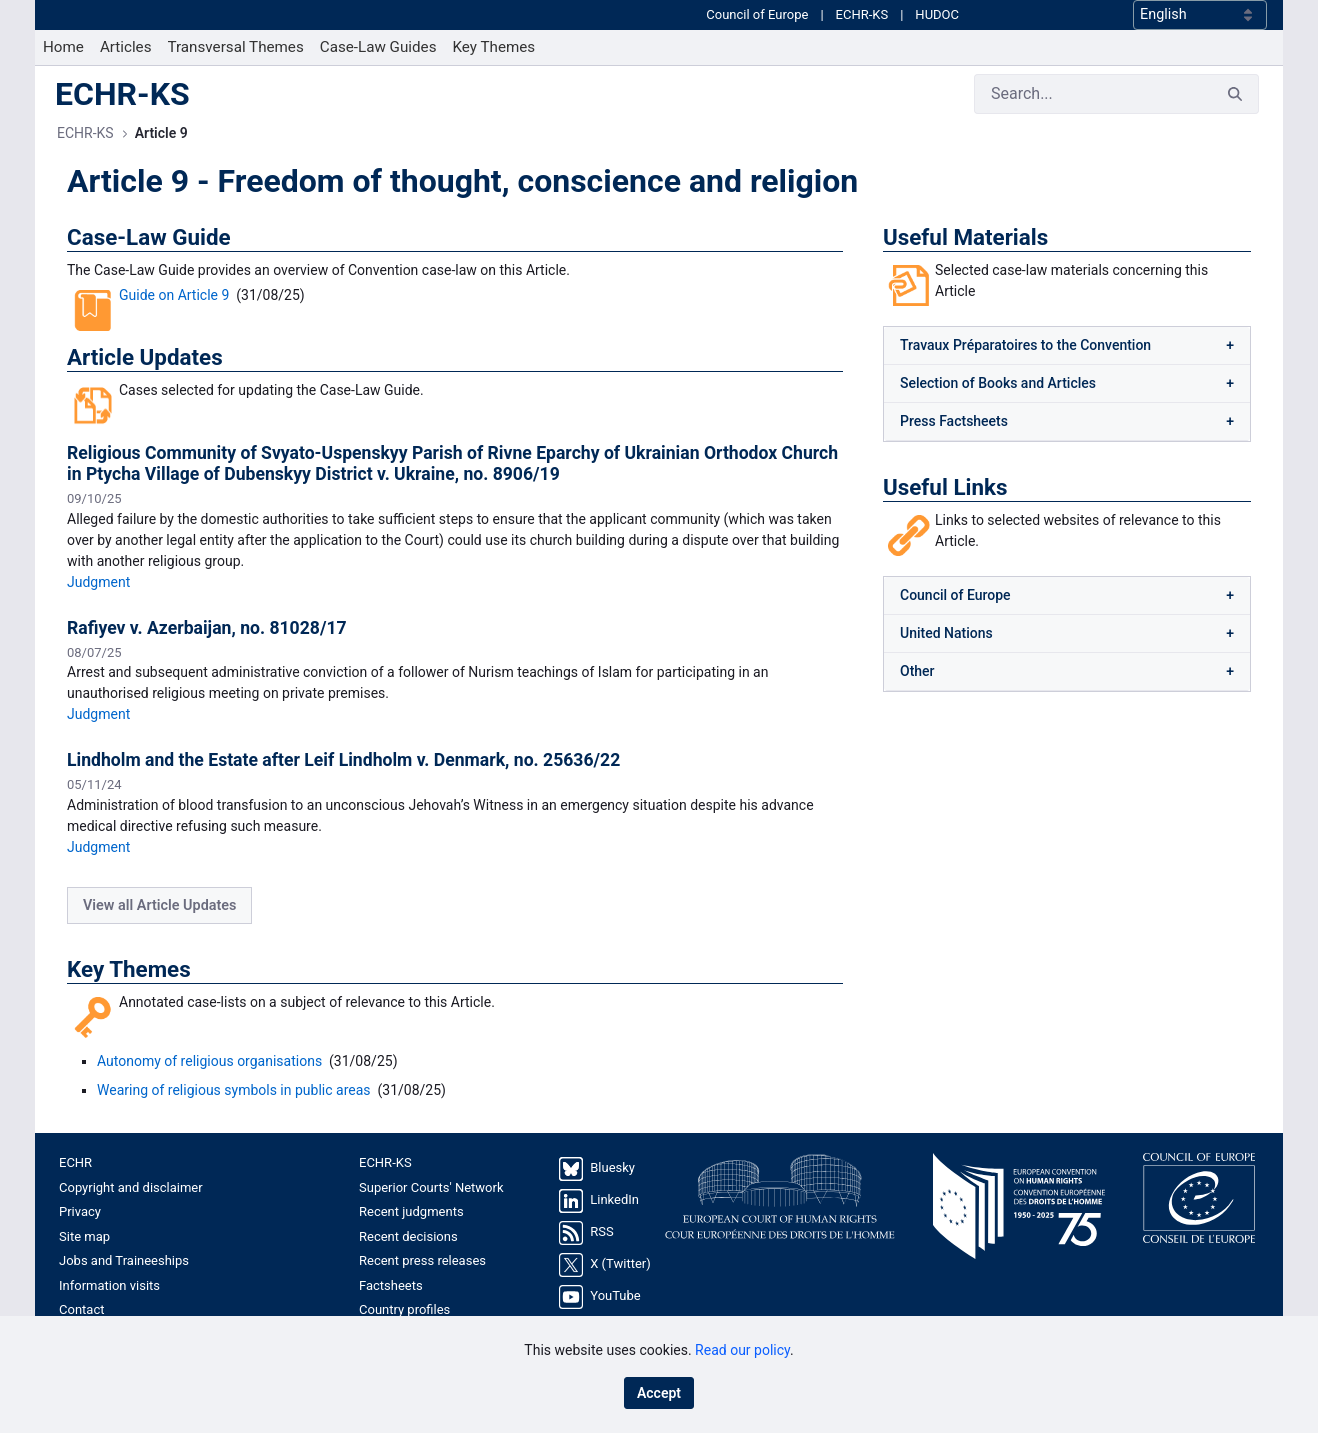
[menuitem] (63, 85)
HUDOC (937, 33)
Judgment (98, 620)
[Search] (1093, 132)
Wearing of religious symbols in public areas (234, 1128)
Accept (659, 1393)
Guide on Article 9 (174, 333)
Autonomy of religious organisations (209, 1099)
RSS (601, 1270)
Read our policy (742, 1350)
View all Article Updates (159, 943)
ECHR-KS (862, 33)
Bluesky (612, 1206)
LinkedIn (614, 1238)
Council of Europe (757, 33)
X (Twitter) (620, 1302)
